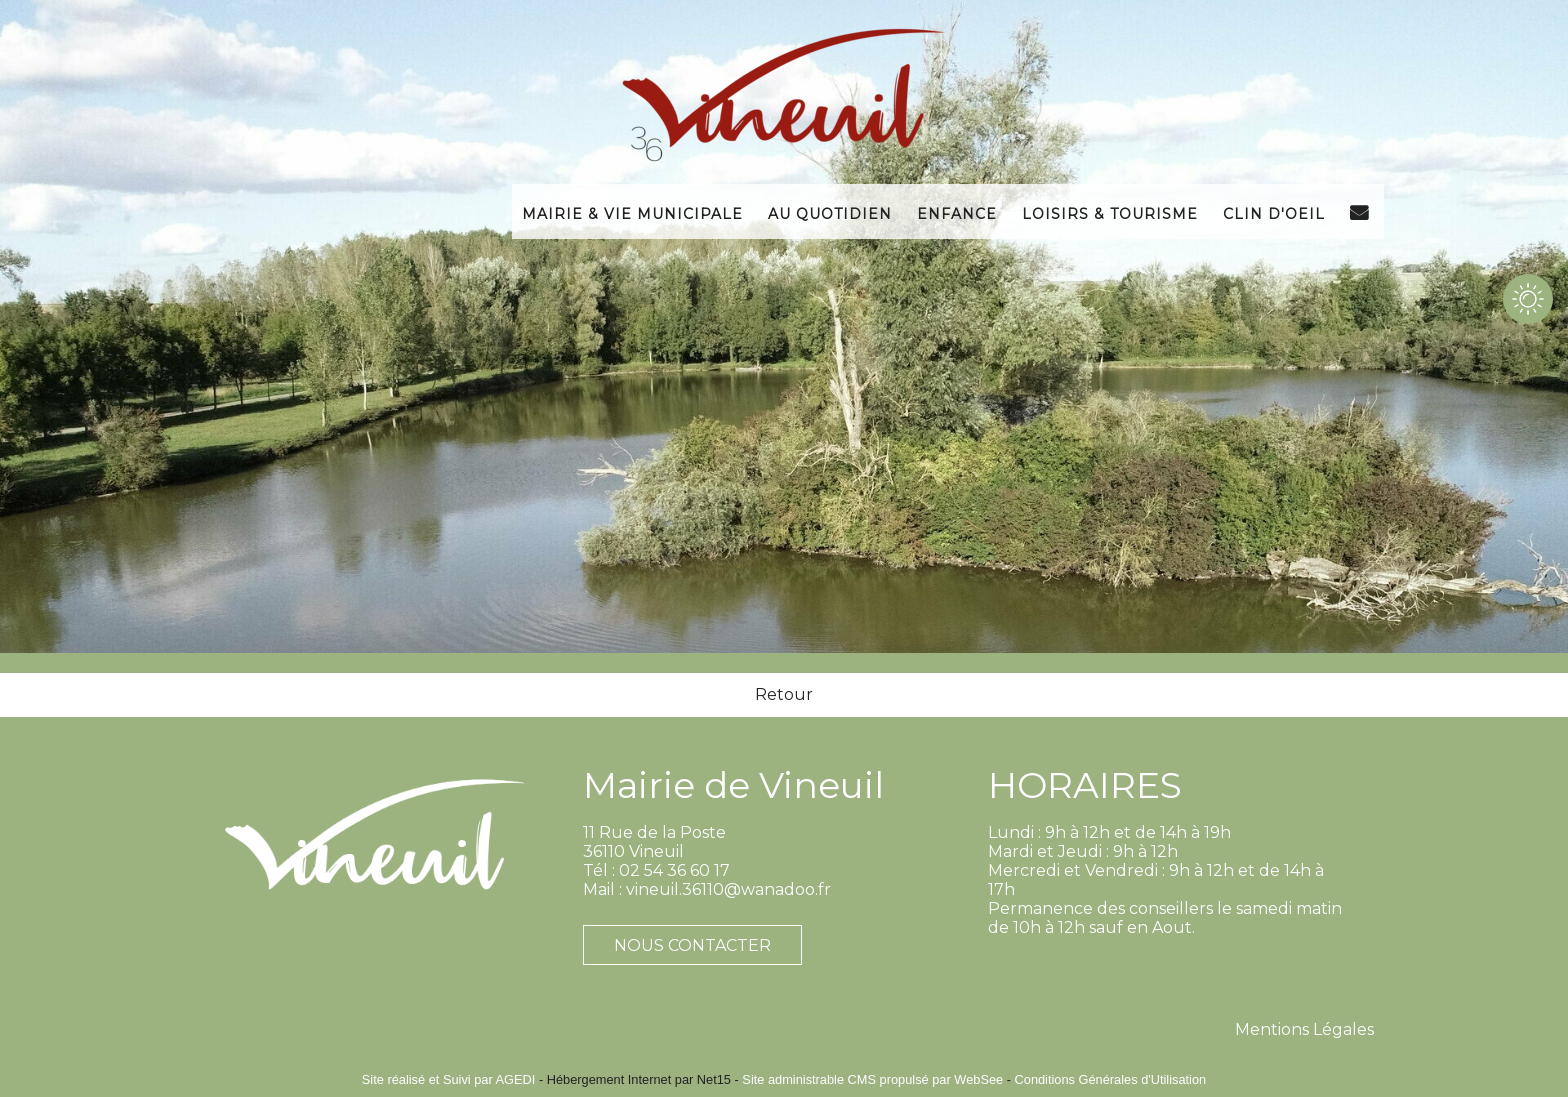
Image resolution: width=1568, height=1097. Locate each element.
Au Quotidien (830, 212)
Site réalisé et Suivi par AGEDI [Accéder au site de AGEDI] (449, 1079)
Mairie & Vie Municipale (632, 212)
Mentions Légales (1304, 1029)
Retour (784, 694)
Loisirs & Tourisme (1110, 212)
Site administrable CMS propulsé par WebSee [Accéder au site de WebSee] (872, 1079)
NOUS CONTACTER (692, 945)
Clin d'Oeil (1274, 212)
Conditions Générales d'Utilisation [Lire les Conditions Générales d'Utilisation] (1111, 1079)
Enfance (957, 212)
